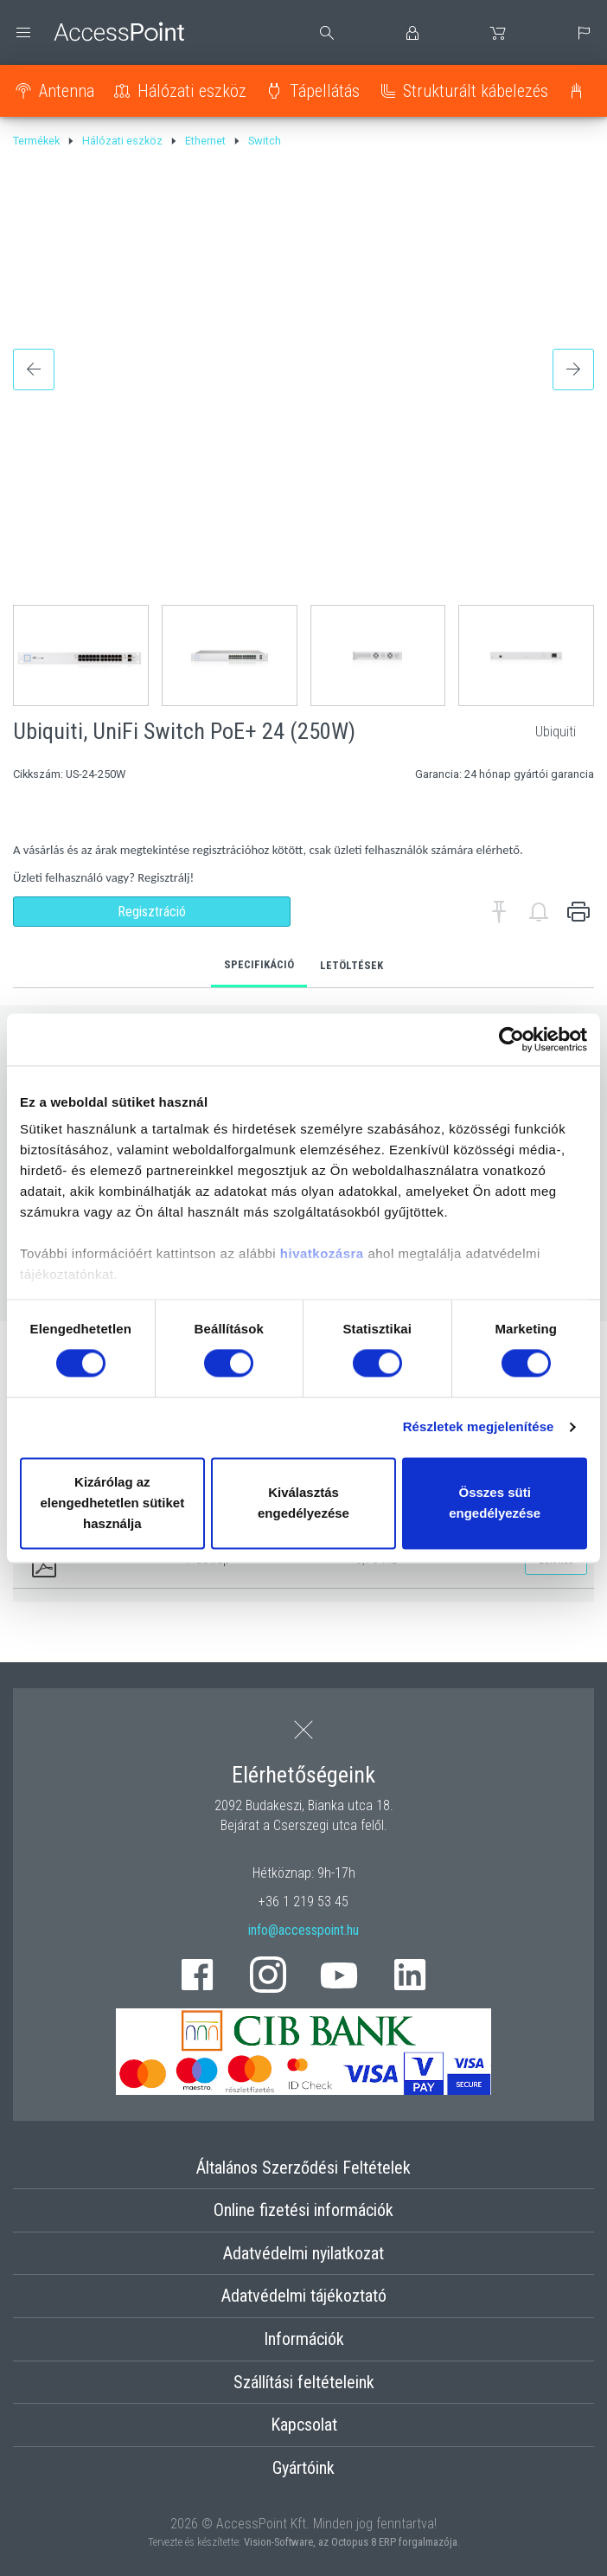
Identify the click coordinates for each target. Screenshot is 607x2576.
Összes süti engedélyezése (494, 1502)
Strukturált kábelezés (475, 90)
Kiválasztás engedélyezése (303, 1502)
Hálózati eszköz (191, 90)
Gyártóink (303, 2467)
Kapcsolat (304, 2424)
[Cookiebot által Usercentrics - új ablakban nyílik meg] (511, 1039)
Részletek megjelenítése (478, 1427)
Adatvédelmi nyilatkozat (303, 2253)
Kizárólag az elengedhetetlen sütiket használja (112, 1502)
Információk (304, 2339)
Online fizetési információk (303, 2210)
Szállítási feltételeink (303, 2382)
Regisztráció (152, 911)
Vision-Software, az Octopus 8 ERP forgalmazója (350, 2541)
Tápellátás (325, 90)
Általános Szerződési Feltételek (303, 2167)
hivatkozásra (322, 1253)
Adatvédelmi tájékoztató (304, 2295)
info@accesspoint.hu (303, 1930)
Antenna (66, 90)
